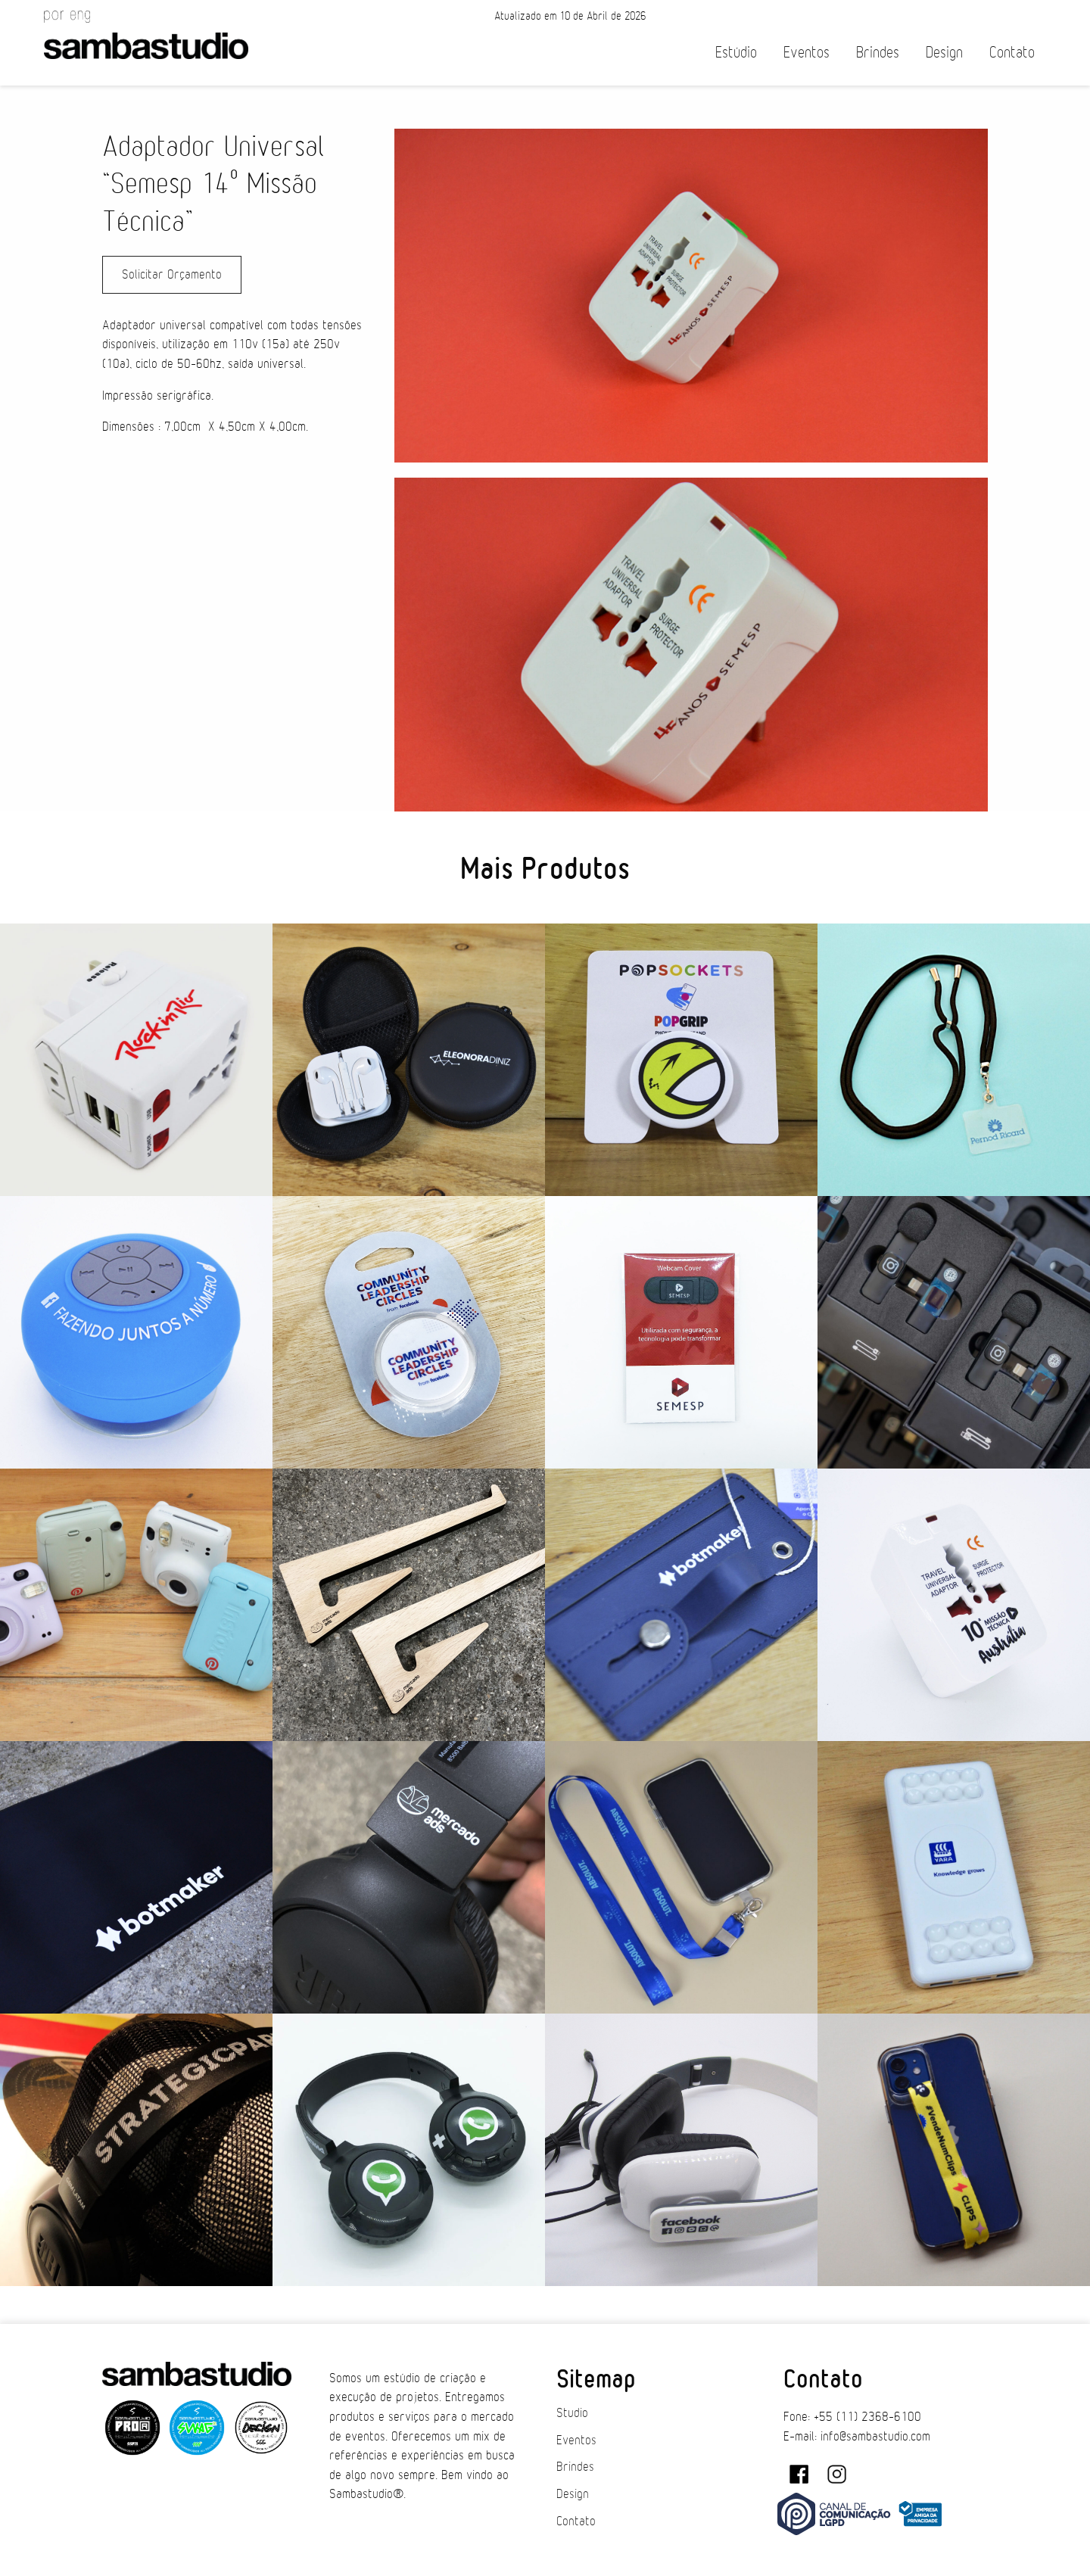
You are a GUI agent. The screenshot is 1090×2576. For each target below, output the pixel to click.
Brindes (877, 53)
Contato (1012, 53)
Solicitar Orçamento (172, 275)
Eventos (806, 53)
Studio (572, 2413)
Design (944, 53)
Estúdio (736, 53)
